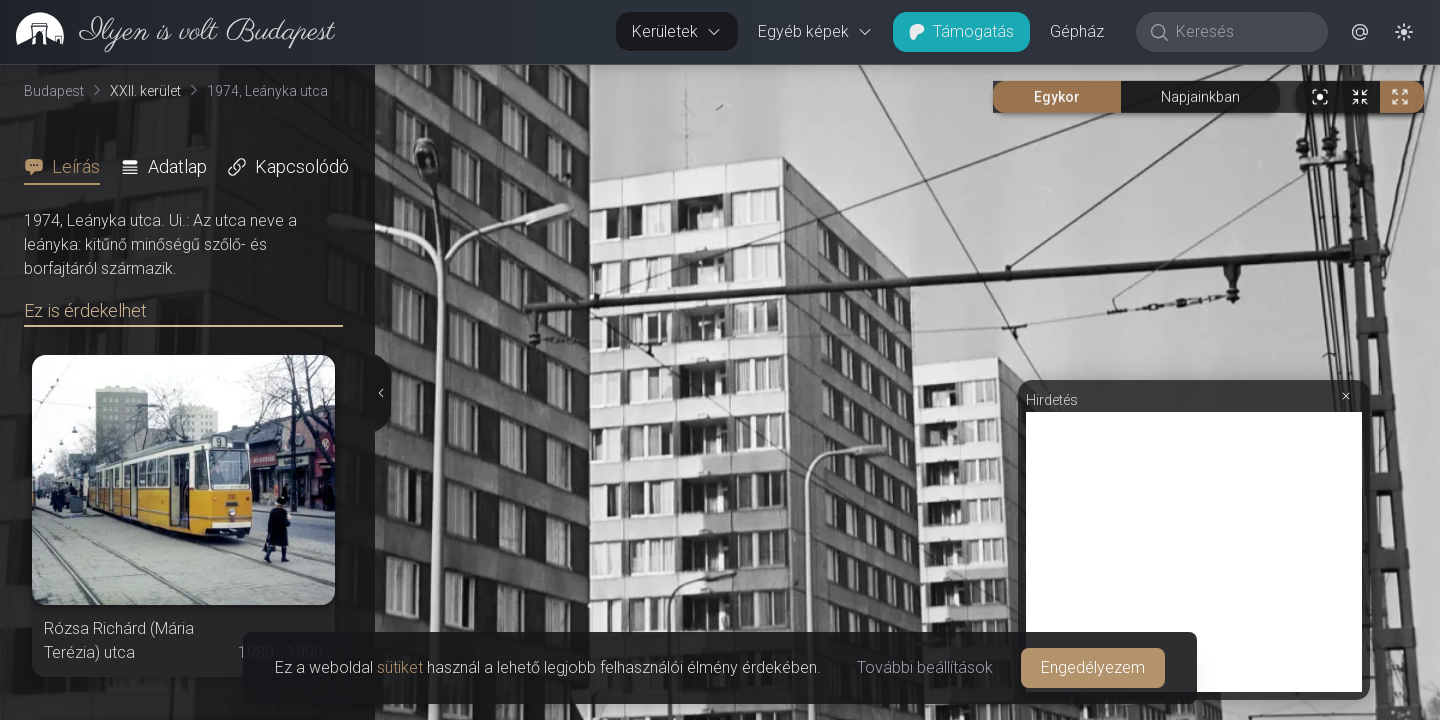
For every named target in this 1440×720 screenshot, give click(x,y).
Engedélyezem (1093, 667)
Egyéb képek (815, 31)
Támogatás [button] (961, 31)
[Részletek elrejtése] (379, 393)
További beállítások (925, 667)
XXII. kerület (145, 91)
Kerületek (677, 31)
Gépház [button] (1077, 31)
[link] (167, 32)
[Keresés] (1242, 32)
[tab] (68, 167)
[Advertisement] (1194, 552)
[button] (1360, 32)
